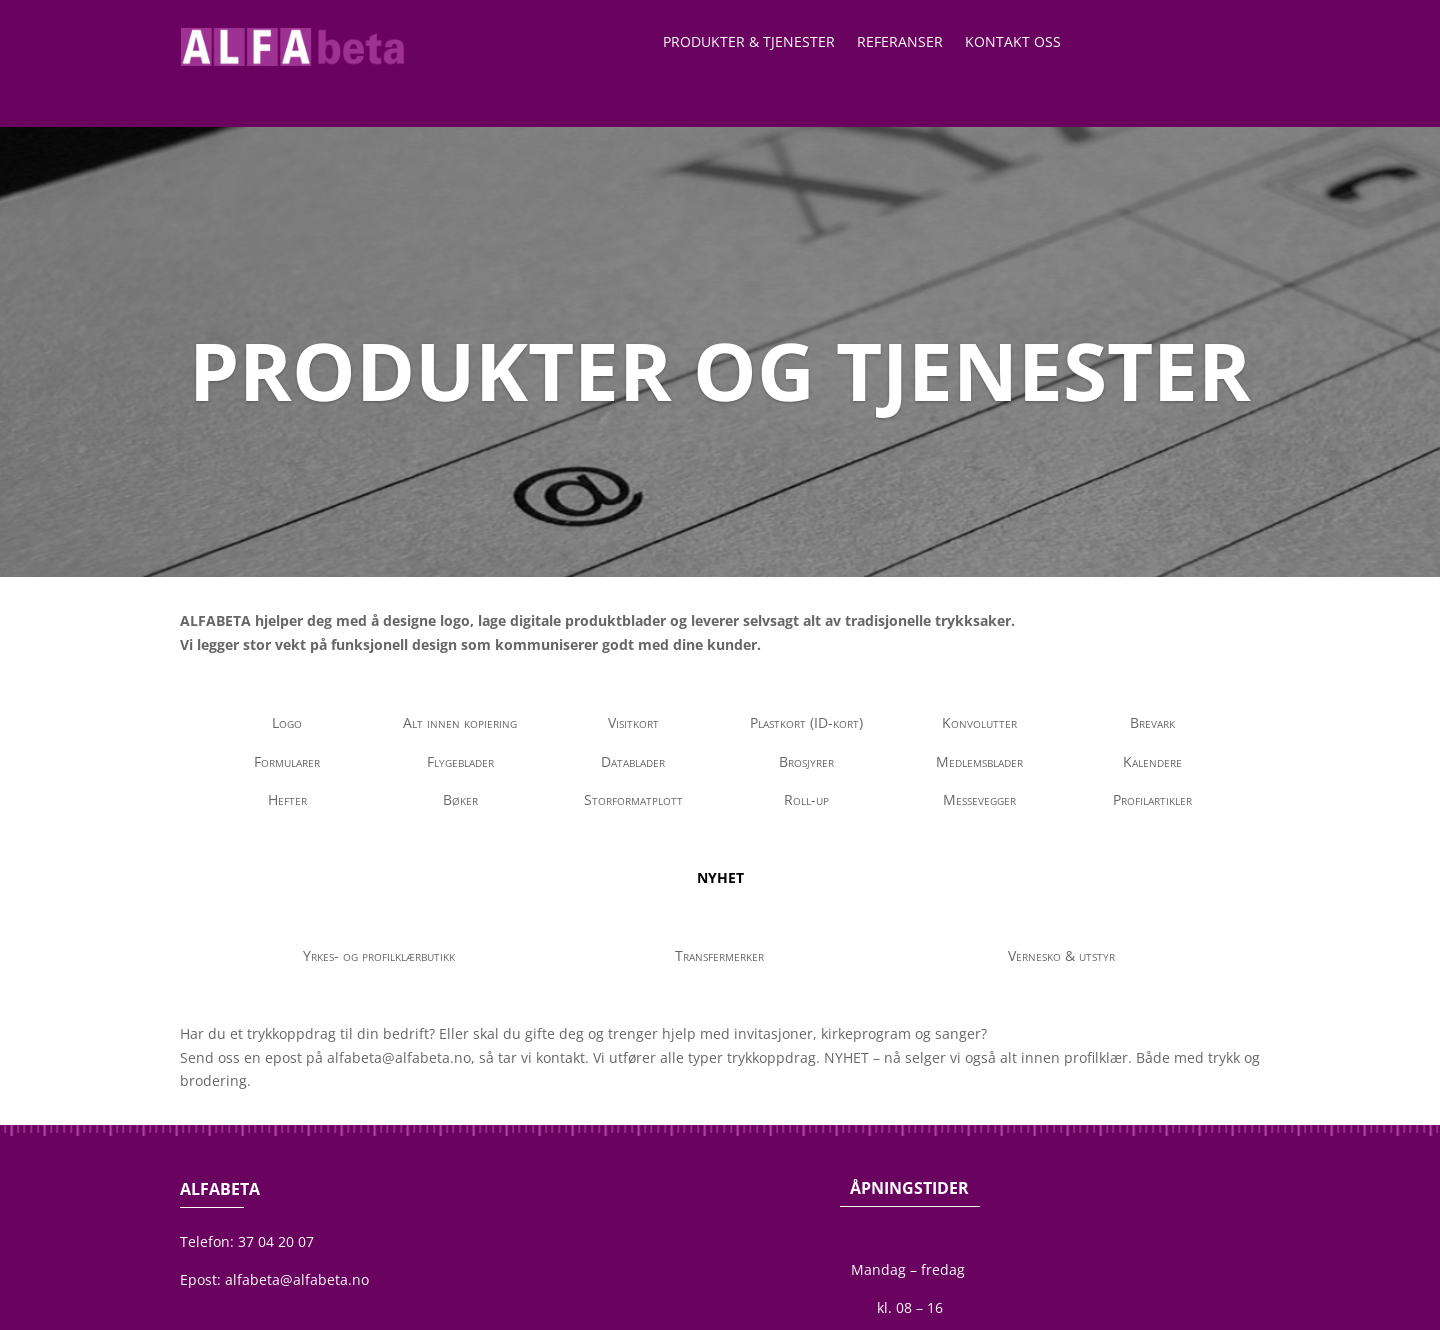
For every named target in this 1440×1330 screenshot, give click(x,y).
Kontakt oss (1013, 43)
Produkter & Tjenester (749, 43)
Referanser (900, 43)
